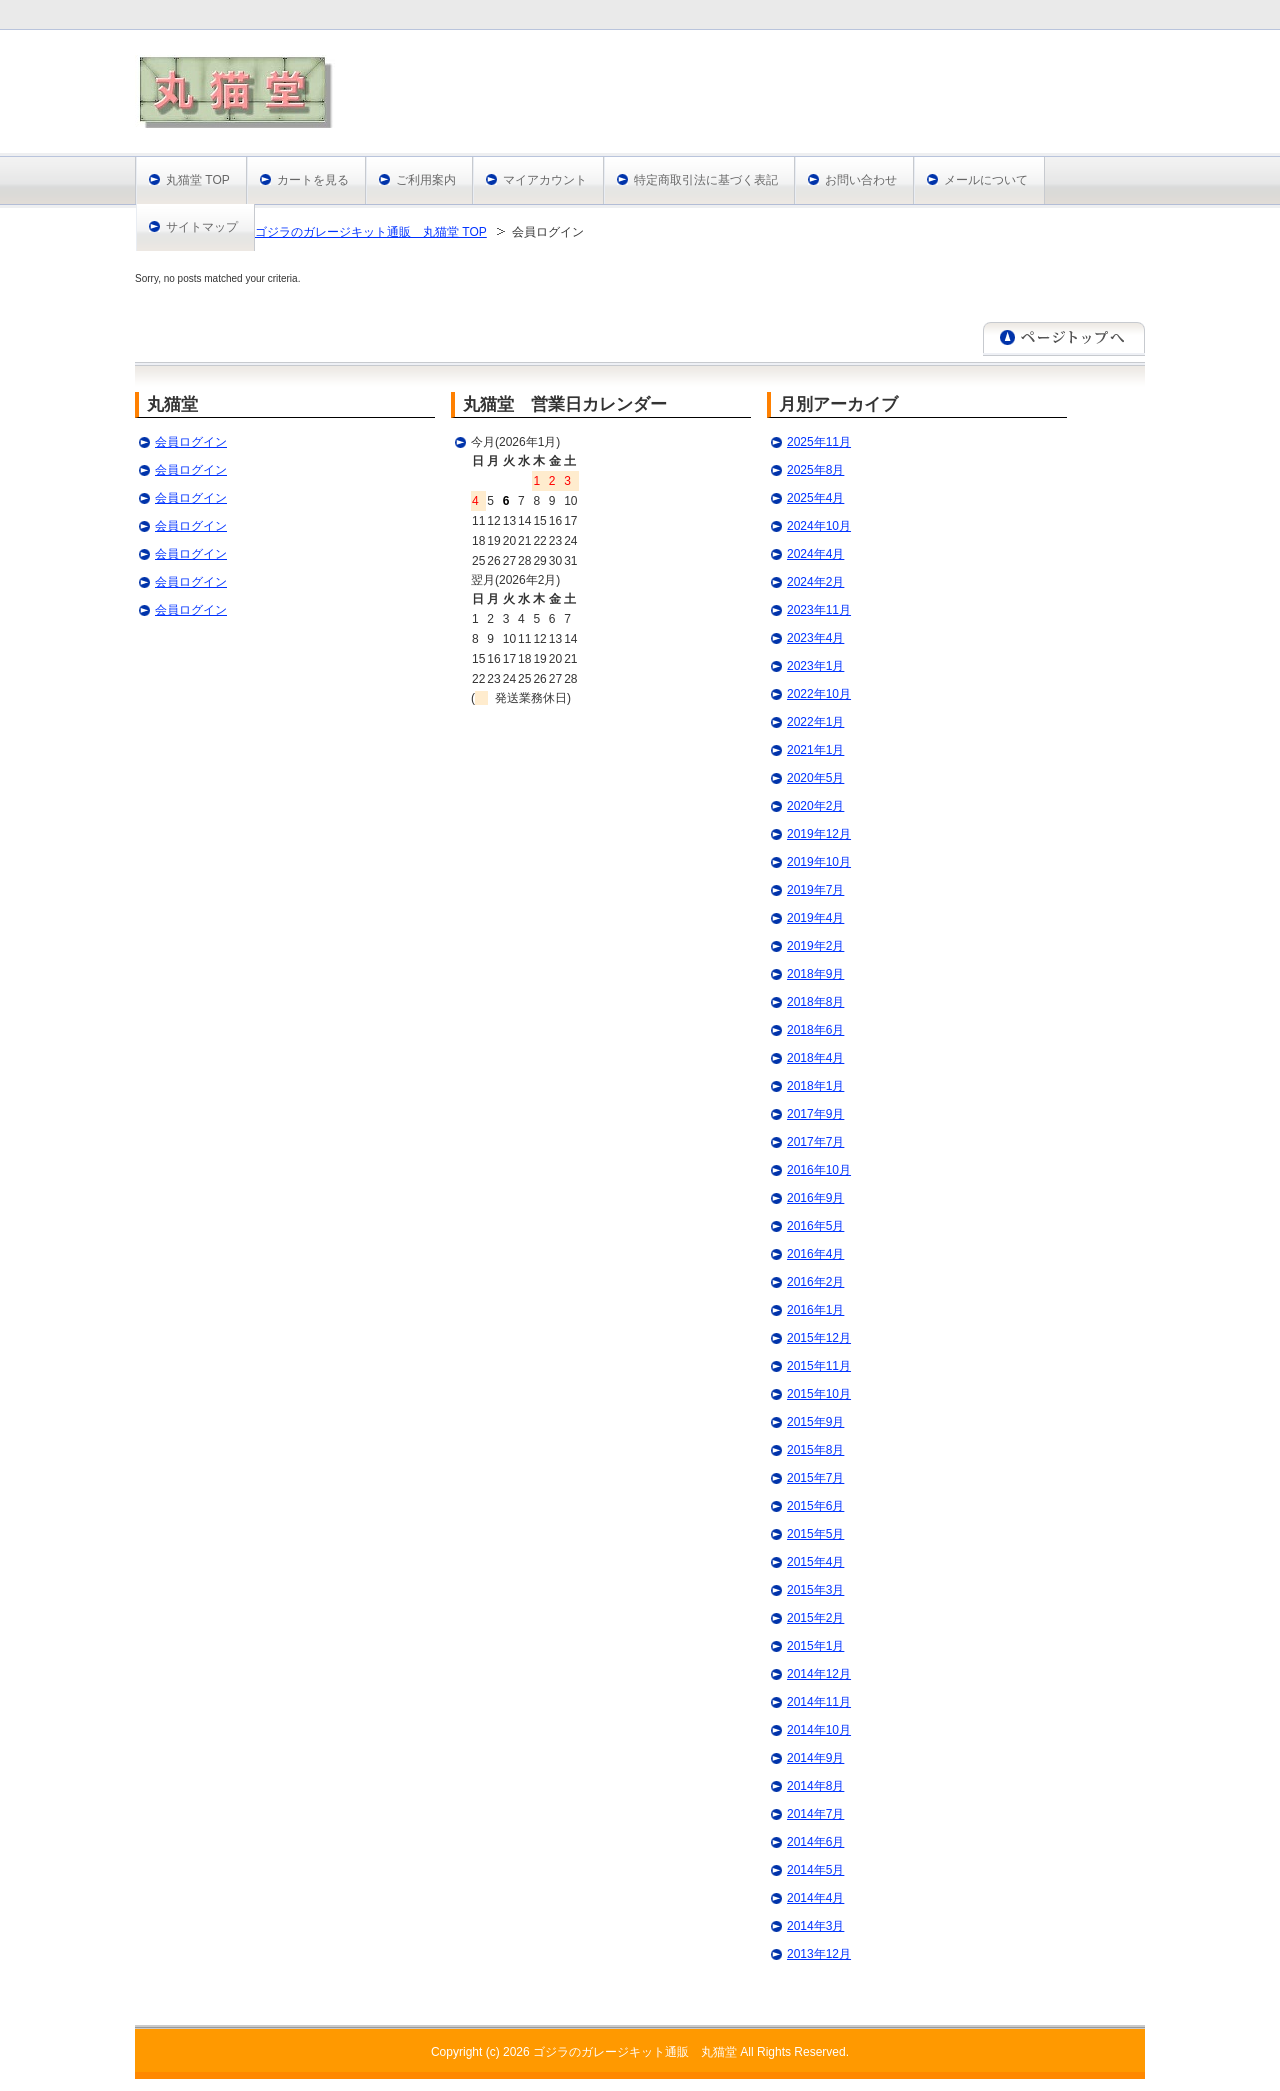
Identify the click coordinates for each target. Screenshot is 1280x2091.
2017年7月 (815, 1142)
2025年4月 (815, 498)
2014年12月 (819, 1674)
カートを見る (313, 180)
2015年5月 (815, 1534)
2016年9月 (815, 1198)
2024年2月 (815, 582)
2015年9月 (815, 1422)
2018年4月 (815, 1058)
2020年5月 (815, 778)
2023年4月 (815, 638)
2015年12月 (819, 1338)
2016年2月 (815, 1282)
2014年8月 (815, 1786)
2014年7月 (815, 1814)
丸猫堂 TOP (198, 180)
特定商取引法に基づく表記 (706, 180)
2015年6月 (815, 1506)
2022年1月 (815, 722)
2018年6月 (815, 1030)
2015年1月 (815, 1646)
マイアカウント (545, 180)
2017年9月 (815, 1114)
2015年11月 (819, 1366)
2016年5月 (815, 1226)
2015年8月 (815, 1450)
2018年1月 (815, 1086)
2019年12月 (819, 834)
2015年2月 (815, 1618)
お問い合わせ (861, 180)
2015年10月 (819, 1394)
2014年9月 (815, 1758)
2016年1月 (815, 1310)
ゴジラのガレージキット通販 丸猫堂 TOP (371, 232)
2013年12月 (819, 1954)
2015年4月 (815, 1562)
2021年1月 (815, 750)
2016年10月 (819, 1170)
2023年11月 (819, 610)
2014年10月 (819, 1730)
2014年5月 (815, 1870)
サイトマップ (202, 227)
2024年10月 (819, 526)
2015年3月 (815, 1590)
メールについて (986, 180)
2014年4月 (815, 1898)
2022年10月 (819, 694)
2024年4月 (815, 554)
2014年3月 (815, 1926)
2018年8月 (815, 1002)
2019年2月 (815, 946)
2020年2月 (815, 806)
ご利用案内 (426, 180)
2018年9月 (815, 974)
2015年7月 (815, 1478)
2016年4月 (815, 1254)
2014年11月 (819, 1702)
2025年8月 (815, 470)
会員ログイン (191, 442)
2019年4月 (815, 918)
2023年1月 (815, 666)
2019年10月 (819, 862)
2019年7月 (815, 890)
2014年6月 (815, 1842)
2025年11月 (819, 442)
